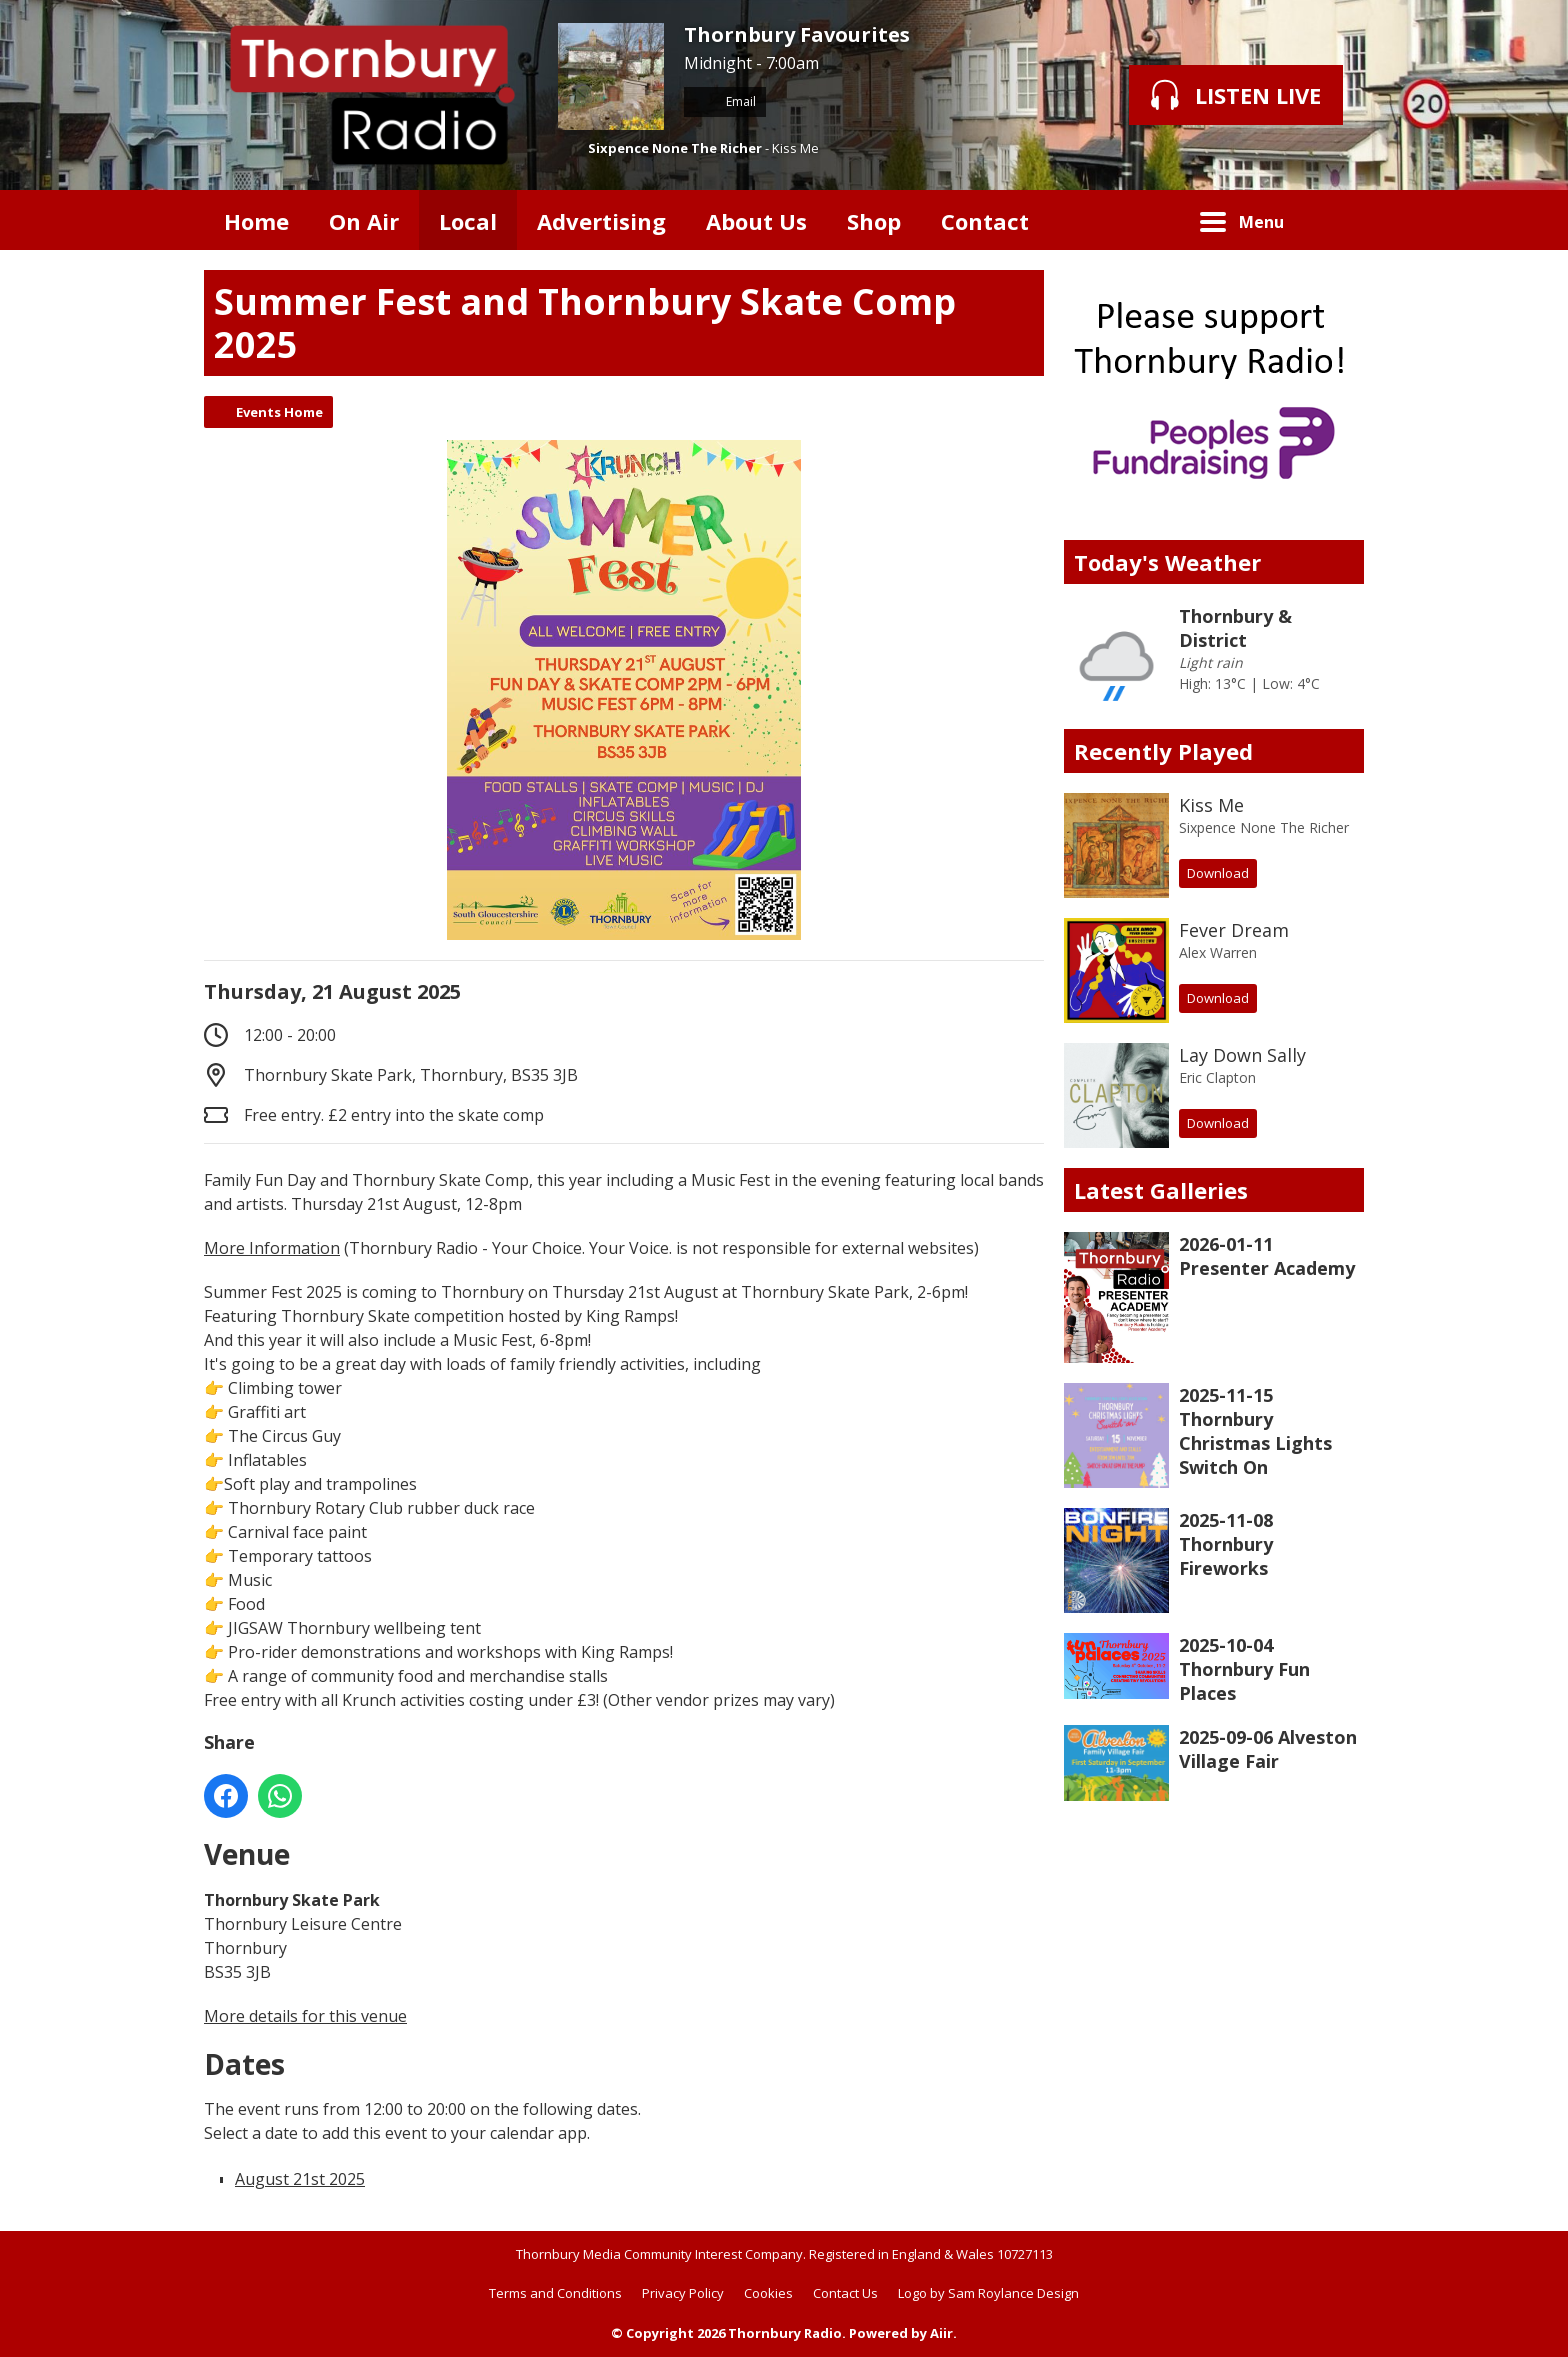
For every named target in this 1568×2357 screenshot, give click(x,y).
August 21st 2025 (300, 2179)
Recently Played (1163, 751)
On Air (364, 221)
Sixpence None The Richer (675, 148)
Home (256, 221)
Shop (874, 221)
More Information (272, 1248)
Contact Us (845, 2293)
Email (725, 101)
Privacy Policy (683, 2293)
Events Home (279, 412)
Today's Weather (1167, 562)
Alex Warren (1218, 952)
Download (1218, 873)
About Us (756, 221)
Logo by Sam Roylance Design (988, 2293)
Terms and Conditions (555, 2293)
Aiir (941, 2333)
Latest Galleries (1161, 1190)
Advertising (601, 221)
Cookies (768, 2293)
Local (468, 221)
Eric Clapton (1217, 1077)
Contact (985, 221)
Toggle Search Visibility (1334, 220)
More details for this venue (305, 2016)
